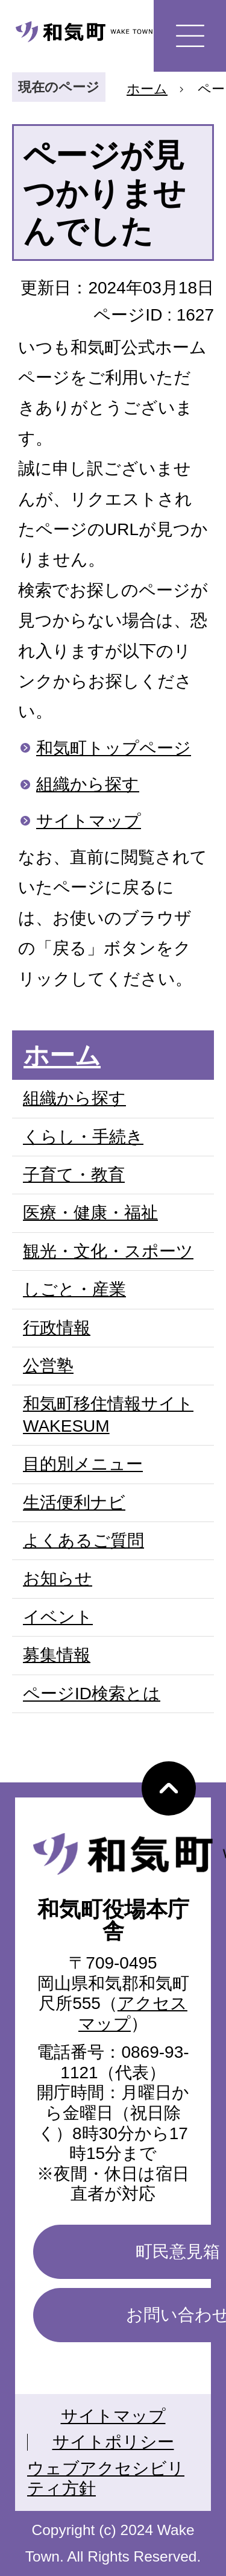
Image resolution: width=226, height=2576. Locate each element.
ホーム (147, 88)
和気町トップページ (113, 748)
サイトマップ (88, 821)
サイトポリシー (113, 2442)
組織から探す (87, 784)
